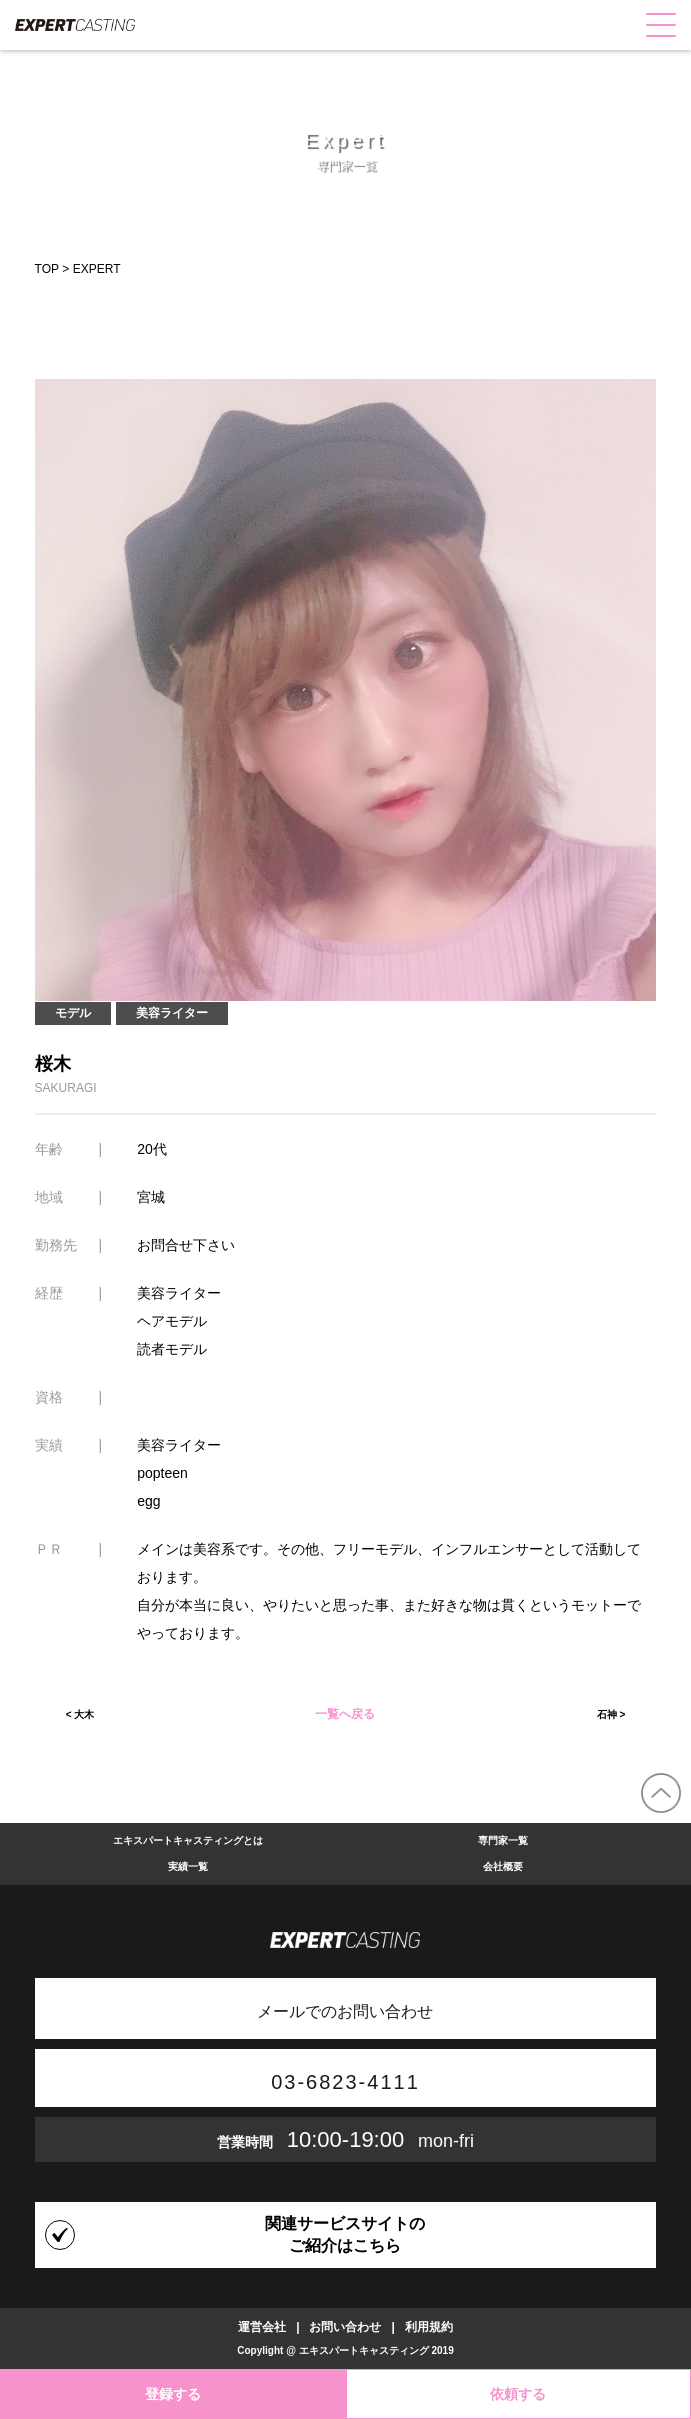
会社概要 (503, 1866)
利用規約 (429, 2327)
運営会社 (262, 2327)
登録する (173, 2394)
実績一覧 (188, 1866)
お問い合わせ (345, 2327)
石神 (607, 1714)
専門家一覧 (503, 1840)
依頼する (518, 2394)
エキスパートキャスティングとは (188, 1840)
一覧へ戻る (345, 1715)
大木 (84, 1714)
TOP (47, 269)
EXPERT (97, 269)
